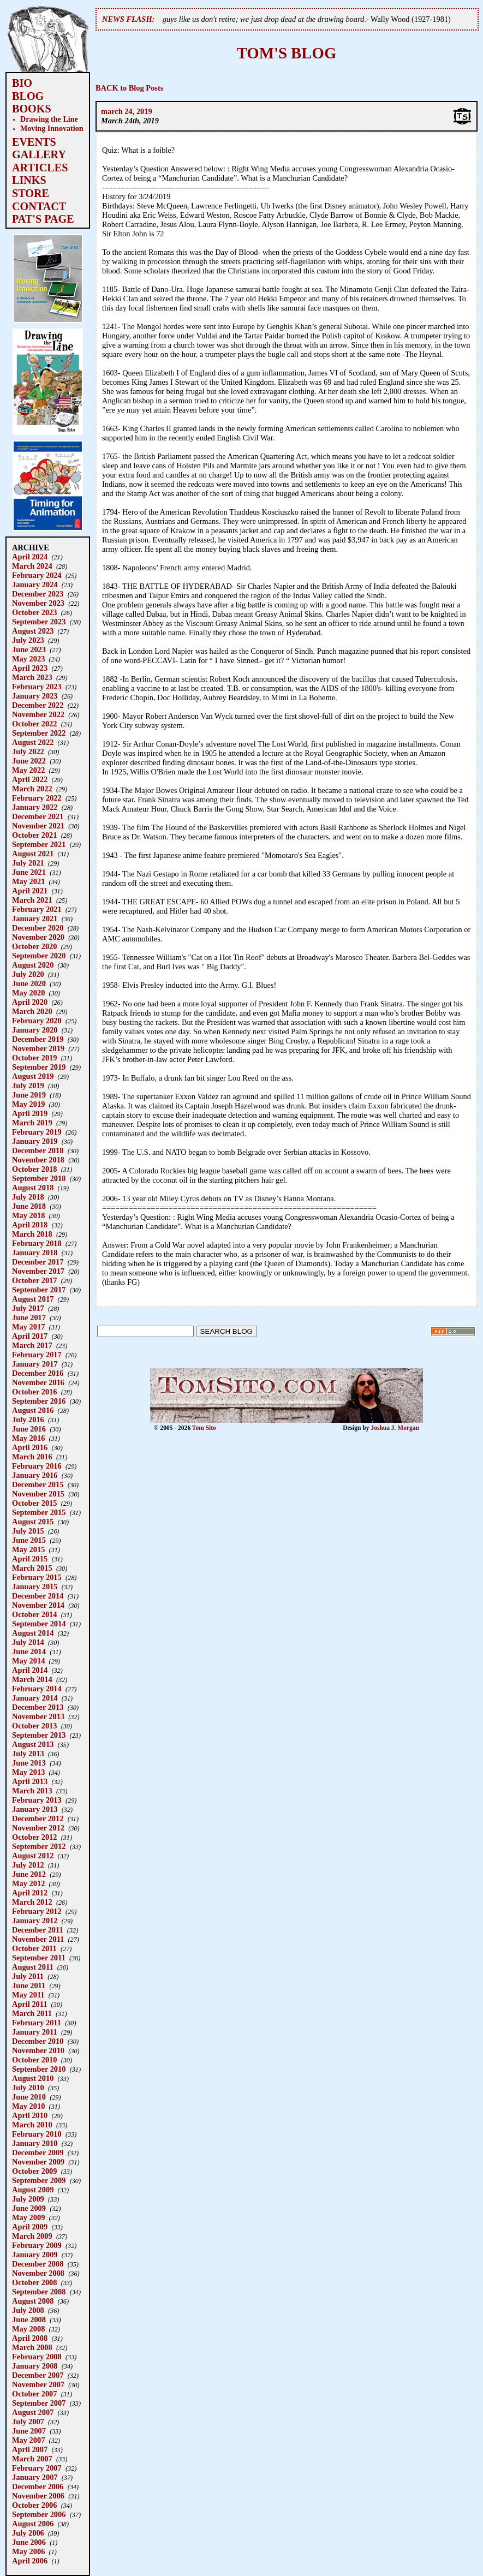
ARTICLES (40, 168)
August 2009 (32, 2189)
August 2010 (32, 2078)
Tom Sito (204, 1427)
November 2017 (38, 1271)
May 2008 (28, 2328)
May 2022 (28, 770)
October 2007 (34, 2393)
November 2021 (38, 825)
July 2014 (28, 1642)
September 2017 (38, 1289)
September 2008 (38, 2291)
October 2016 (34, 1391)
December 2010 (37, 2041)
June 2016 (29, 1428)
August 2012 (32, 1855)
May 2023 (28, 658)
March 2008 (32, 2347)
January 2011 (34, 2032)
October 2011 (34, 1948)
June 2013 (29, 1762)
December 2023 (37, 593)
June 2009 (29, 2208)
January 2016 (35, 1475)
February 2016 (37, 1466)
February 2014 (37, 1688)
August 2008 (32, 2301)
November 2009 (38, 2161)
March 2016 (32, 1456)
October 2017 (34, 1280)
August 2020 (32, 965)
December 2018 (37, 1150)
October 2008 (34, 2282)
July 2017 (28, 1308)
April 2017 (29, 1336)
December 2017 (37, 1261)
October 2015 (34, 1503)
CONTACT (39, 206)
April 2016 (29, 1447)
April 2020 (29, 1002)
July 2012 (28, 1865)
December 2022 (37, 705)
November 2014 (38, 1605)
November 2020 (38, 937)
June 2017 (29, 1317)
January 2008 (35, 2366)
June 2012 (29, 1874)
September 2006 (38, 2514)
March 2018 (32, 1234)
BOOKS (31, 109)
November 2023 (38, 603)
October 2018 (34, 1169)
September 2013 (38, 1735)
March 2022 (32, 788)
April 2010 (29, 2115)
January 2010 (35, 2143)
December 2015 (37, 1484)
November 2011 (38, 1939)
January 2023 (35, 695)
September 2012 (38, 1846)
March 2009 (32, 2236)
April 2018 (29, 1224)
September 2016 (38, 1401)
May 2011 (28, 1994)
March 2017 (32, 1345)
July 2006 (28, 2533)
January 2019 (35, 1141)
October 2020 (34, 946)
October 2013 (34, 1725)
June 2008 (29, 2319)
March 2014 (32, 1679)
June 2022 (29, 760)
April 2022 (29, 779)
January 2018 (35, 1252)
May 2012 (28, 1883)
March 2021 (32, 900)
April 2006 (29, 2560)
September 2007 (38, 2403)
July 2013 (28, 1753)
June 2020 (29, 983)
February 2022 (37, 798)
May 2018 (28, 1215)
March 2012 (32, 1902)
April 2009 (29, 2226)
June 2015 (29, 1540)
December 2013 (37, 1707)
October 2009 (34, 2171)
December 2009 (37, 2152)
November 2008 (38, 2273)
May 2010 (28, 2106)
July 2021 (28, 862)
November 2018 (38, 1159)
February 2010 (37, 2134)
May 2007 (28, 2440)
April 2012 (29, 1892)
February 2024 (37, 575)
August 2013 (32, 1744)
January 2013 (35, 1809)
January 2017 (35, 1363)
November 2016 (38, 1382)
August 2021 (32, 853)
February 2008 (37, 2356)
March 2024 (32, 566)
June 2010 (29, 2096)
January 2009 (35, 2254)
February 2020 (37, 1020)
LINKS (29, 180)
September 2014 (38, 1623)
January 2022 (35, 807)
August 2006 (32, 2523)
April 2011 (29, 2004)
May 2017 (28, 1326)
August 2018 (32, 1187)
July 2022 (28, 751)
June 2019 (29, 1094)
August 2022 (32, 742)
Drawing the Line (49, 119)
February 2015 (37, 1577)
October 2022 (34, 723)
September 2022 (38, 733)
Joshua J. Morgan (395, 1427)
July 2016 (28, 1419)
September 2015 (38, 1512)
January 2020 (35, 1029)
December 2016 (37, 1373)
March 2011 (32, 2013)
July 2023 (28, 640)
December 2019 (37, 1039)
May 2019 (28, 1104)
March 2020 (32, 1011)
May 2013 (28, 1772)
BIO (22, 83)
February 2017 (37, 1354)
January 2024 (35, 584)
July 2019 (28, 1085)
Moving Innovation (52, 128)
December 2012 (37, 1818)
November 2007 (38, 2384)
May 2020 (28, 992)
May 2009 (28, 2217)
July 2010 (28, 2087)
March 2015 (32, 1568)
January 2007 (35, 2477)
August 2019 (32, 1076)
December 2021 (37, 816)
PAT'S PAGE (43, 219)
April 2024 (29, 556)
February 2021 (37, 909)
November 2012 (38, 1827)
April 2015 (29, 1558)
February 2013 (37, 1800)
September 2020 (38, 955)
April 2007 (29, 2449)
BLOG (28, 96)
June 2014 (29, 1651)
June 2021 (29, 872)
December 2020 (37, 927)
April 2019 (29, 1113)
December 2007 (37, 2375)
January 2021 (35, 918)
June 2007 (29, 2430)
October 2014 (34, 1614)
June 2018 (29, 1206)
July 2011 (28, 1976)
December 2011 (37, 1929)
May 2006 (28, 2551)
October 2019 (34, 1057)
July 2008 (28, 2310)
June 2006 (29, 2542)
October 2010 (34, 2059)
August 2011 (32, 1967)
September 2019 (38, 1067)
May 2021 (28, 881)
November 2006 (38, 2495)
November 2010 (38, 2050)
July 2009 (28, 2199)
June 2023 (29, 649)
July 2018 (28, 1196)
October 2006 (34, 2505)
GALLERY (39, 154)
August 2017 (32, 1299)
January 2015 (35, 1586)
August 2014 (32, 1633)
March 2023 (32, 677)
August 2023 (32, 631)
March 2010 (32, 2124)
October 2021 (34, 835)
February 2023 (37, 686)
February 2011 (36, 2022)
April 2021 (29, 890)
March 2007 (32, 2458)
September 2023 (38, 621)
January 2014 (35, 1698)
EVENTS (34, 142)
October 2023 (34, 612)
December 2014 (37, 1595)
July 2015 (28, 1530)
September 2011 (38, 1957)
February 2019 (37, 1132)
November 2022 (38, 714)
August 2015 (32, 1521)
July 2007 (28, 2421)
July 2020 (28, 974)
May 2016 (28, 1438)
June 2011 (28, 1985)
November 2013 (38, 1716)
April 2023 (29, 668)
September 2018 (38, 1178)
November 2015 (38, 1493)
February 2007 (37, 2468)
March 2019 (32, 1122)
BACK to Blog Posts (129, 88)
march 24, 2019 (126, 111)
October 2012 (34, 1837)
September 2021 (38, 844)
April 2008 (29, 2338)
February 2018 (37, 1243)
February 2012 (37, 1911)
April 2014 (29, 1670)
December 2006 (37, 2486)
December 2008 (37, 2263)
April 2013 (29, 1781)
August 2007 (32, 2412)
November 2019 (38, 1048)
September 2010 (38, 2069)
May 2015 (28, 1549)
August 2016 (32, 1410)
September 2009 (38, 2180)
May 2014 (28, 1660)
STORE (30, 193)
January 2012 (35, 1920)
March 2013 (32, 1790)
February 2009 (37, 2245)
